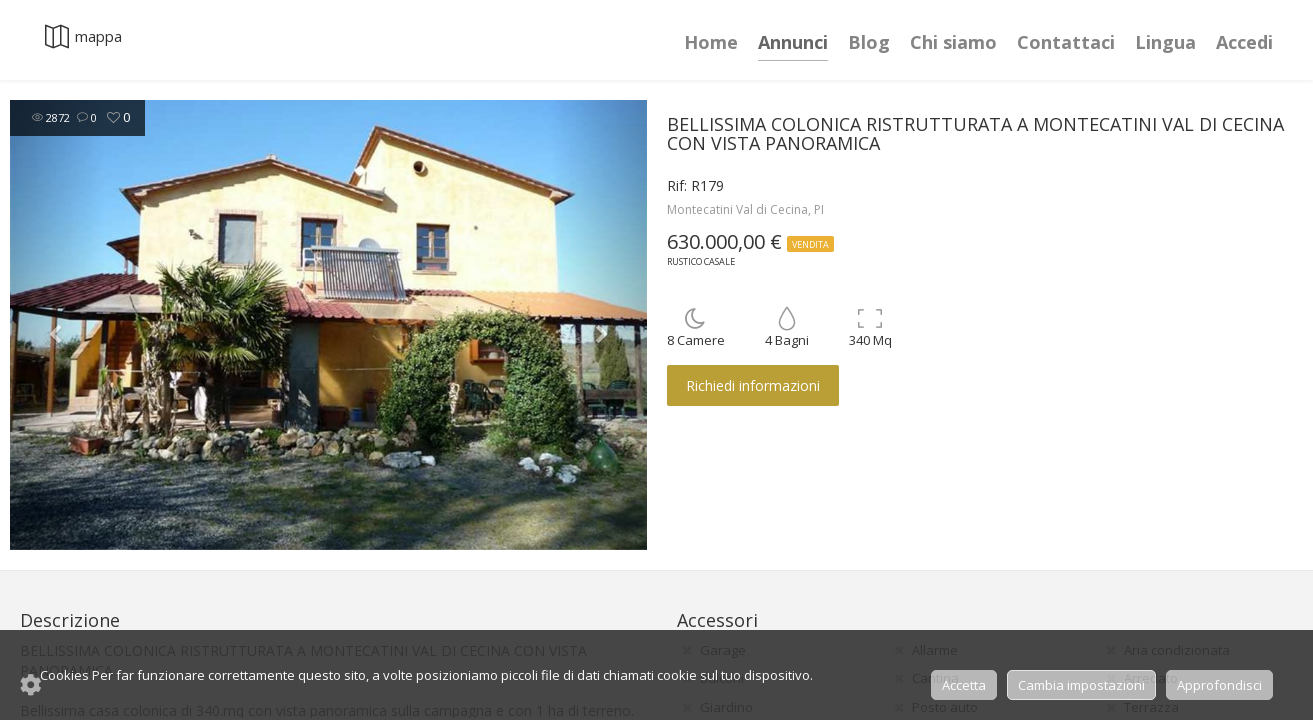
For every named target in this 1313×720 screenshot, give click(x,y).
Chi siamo (953, 42)
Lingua (1165, 42)
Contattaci (1066, 42)
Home (711, 42)
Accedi (1244, 42)
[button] (57, 325)
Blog (869, 42)
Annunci (793, 42)
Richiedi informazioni (753, 385)
